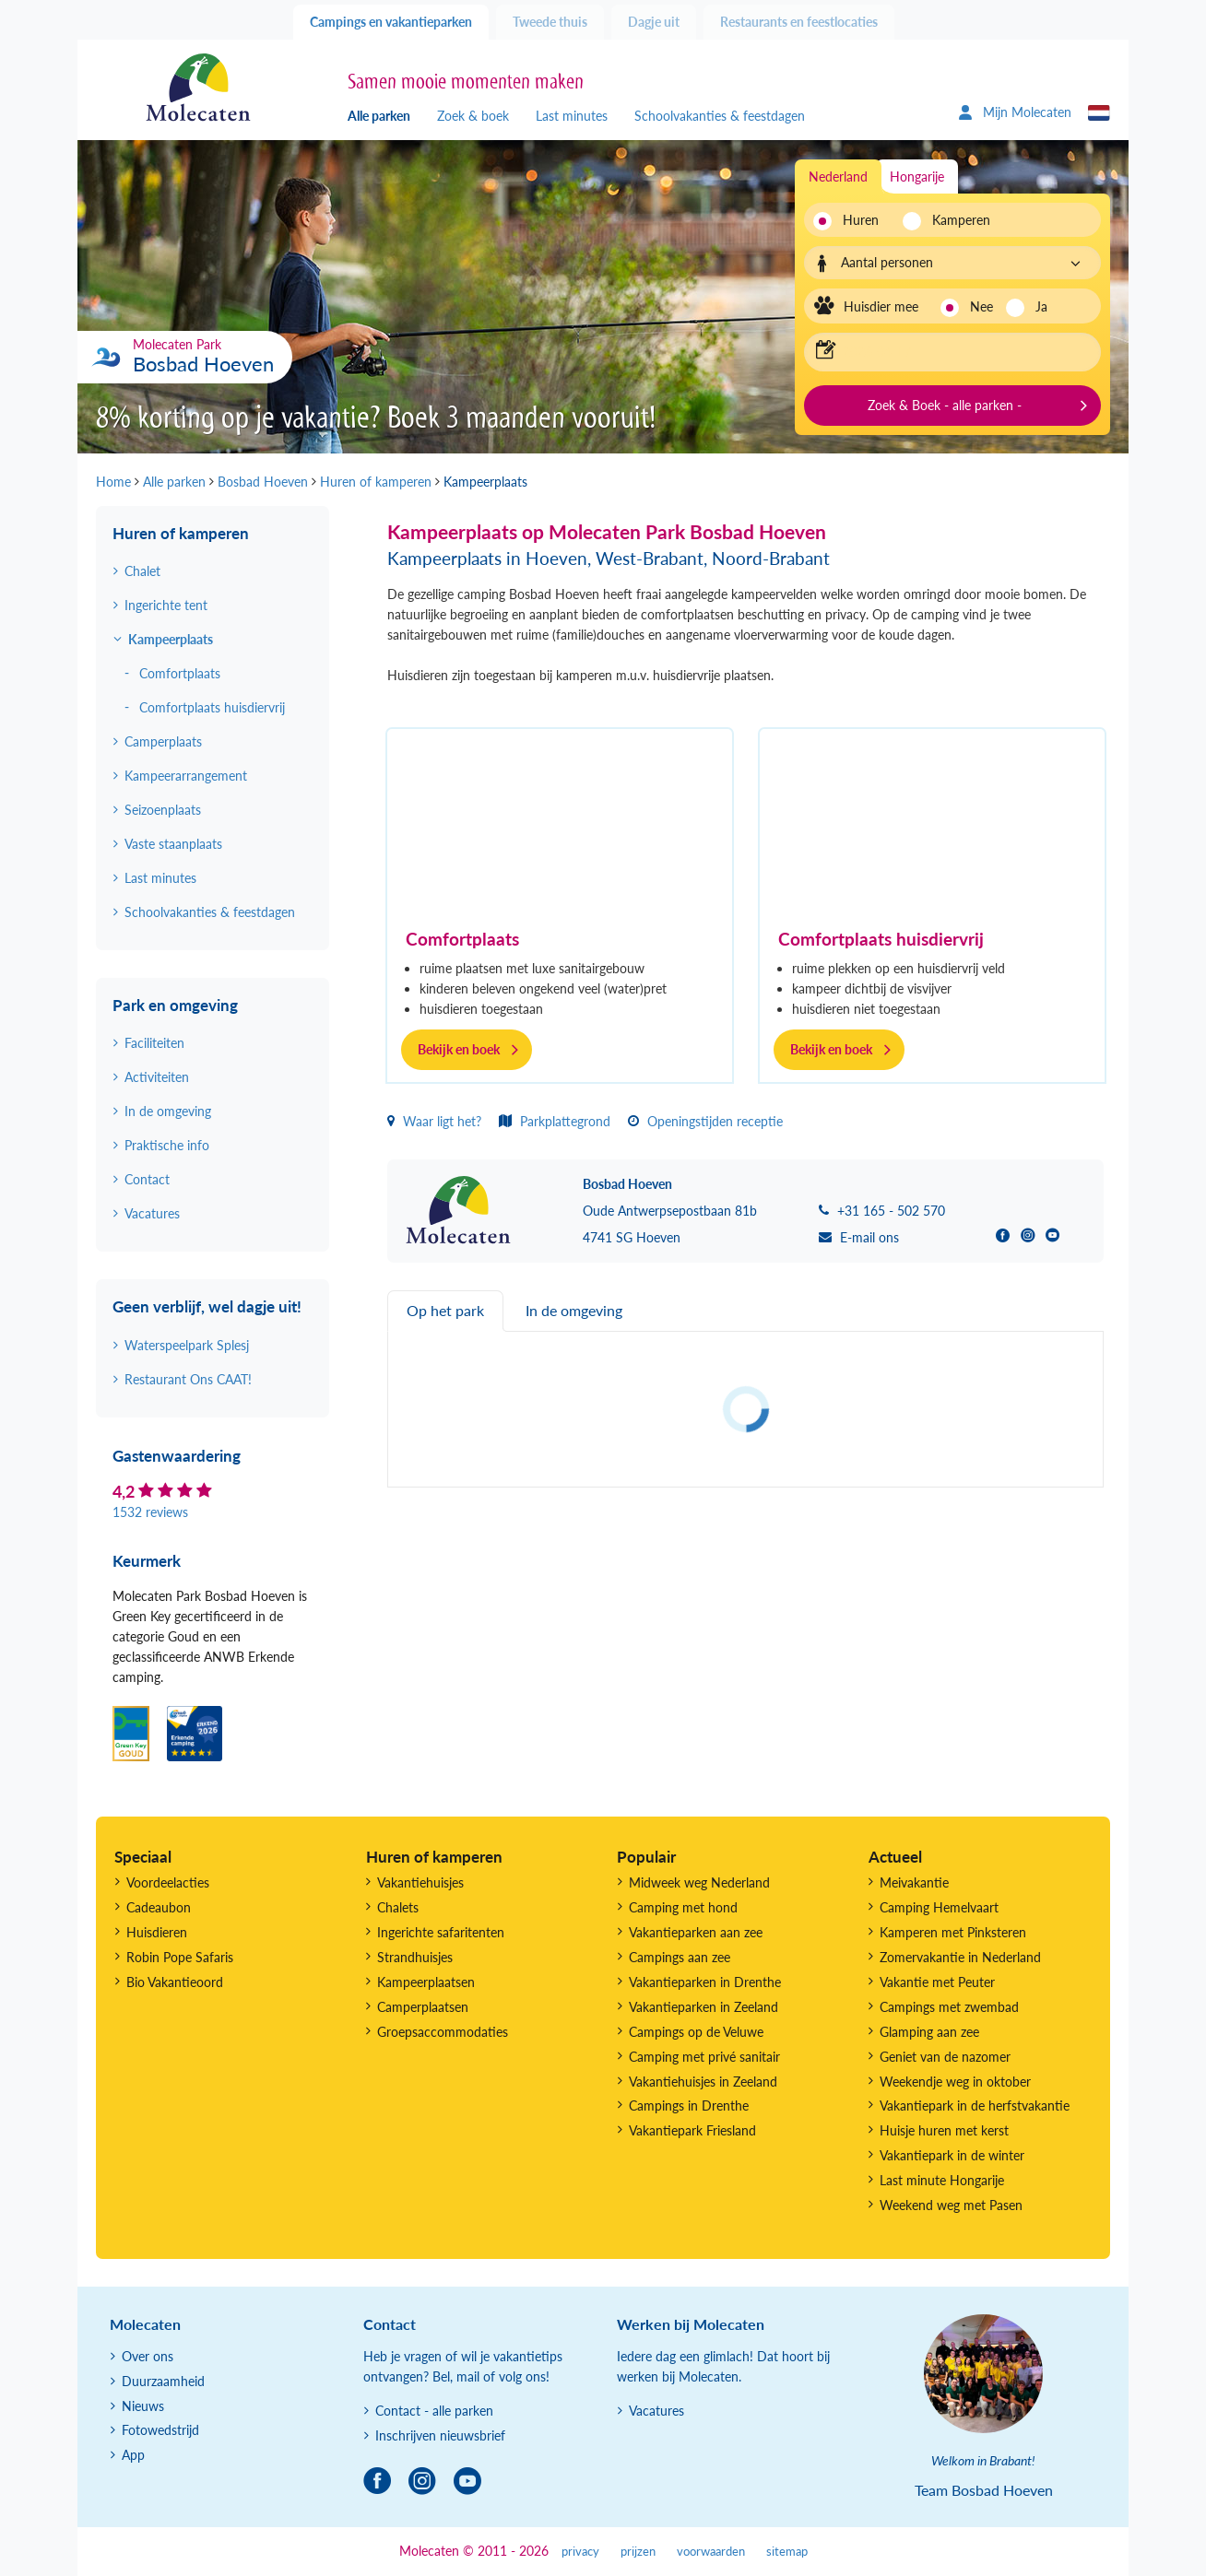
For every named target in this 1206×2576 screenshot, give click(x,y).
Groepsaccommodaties (442, 2032)
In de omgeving (167, 1111)
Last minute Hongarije (942, 2180)
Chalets (398, 1907)
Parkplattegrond (554, 1121)
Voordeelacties (167, 1882)
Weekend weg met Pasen (951, 2205)
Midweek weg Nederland (699, 1882)
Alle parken (379, 116)
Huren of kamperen (180, 533)
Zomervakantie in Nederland (960, 1957)
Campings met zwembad (949, 2007)
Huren (861, 220)
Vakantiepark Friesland (692, 2130)
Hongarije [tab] (917, 176)
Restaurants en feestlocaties (799, 21)
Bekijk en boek (459, 1049)
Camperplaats (163, 741)
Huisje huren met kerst (944, 2130)
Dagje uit (654, 21)
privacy (580, 2551)
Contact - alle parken (434, 2410)
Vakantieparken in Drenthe (705, 1982)
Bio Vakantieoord (174, 1982)
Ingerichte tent (165, 605)
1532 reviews (150, 1512)
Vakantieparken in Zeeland (703, 2007)
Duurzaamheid (163, 2381)
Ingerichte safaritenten (440, 1932)
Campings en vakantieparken (391, 21)
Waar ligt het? (434, 1121)
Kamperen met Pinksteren (953, 1932)
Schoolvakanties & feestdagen (719, 116)
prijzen (638, 2551)
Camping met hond (683, 1907)
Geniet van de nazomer (945, 2056)
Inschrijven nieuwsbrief (440, 2435)
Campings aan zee (679, 1957)
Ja (1041, 306)
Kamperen (955, 220)
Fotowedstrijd (160, 2430)
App (133, 2455)
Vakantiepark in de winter (952, 2155)
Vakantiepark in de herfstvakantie (975, 2105)
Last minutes (572, 116)
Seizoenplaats (162, 809)
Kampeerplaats (170, 639)
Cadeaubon (158, 1907)
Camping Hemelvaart (939, 1907)
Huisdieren (156, 1932)
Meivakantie (914, 1882)
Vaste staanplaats (173, 844)
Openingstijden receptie (705, 1121)
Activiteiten (156, 1077)
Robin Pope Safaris (179, 1957)
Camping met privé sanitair (704, 2056)
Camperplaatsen (422, 2007)
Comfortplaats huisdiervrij (881, 938)
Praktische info (166, 1145)
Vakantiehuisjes (420, 1882)
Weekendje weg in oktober (955, 2081)
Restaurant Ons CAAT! (188, 1379)
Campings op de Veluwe (696, 2032)
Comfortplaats (462, 938)
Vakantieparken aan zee (696, 1932)
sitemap (787, 2551)
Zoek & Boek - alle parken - (945, 405)
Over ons (147, 2356)
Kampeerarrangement (185, 775)
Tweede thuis (550, 21)
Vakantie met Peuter (937, 1982)
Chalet (142, 571)
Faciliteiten (154, 1043)
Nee (981, 306)
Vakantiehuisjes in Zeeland (703, 2081)
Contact (147, 1179)
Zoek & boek (473, 116)
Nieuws (143, 2406)
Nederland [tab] (838, 176)
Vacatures (152, 1213)
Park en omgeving (175, 1005)
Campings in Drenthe (689, 2105)
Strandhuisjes (415, 1957)
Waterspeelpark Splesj (186, 1345)
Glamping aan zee (929, 2032)
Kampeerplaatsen (426, 1982)
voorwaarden (711, 2551)
